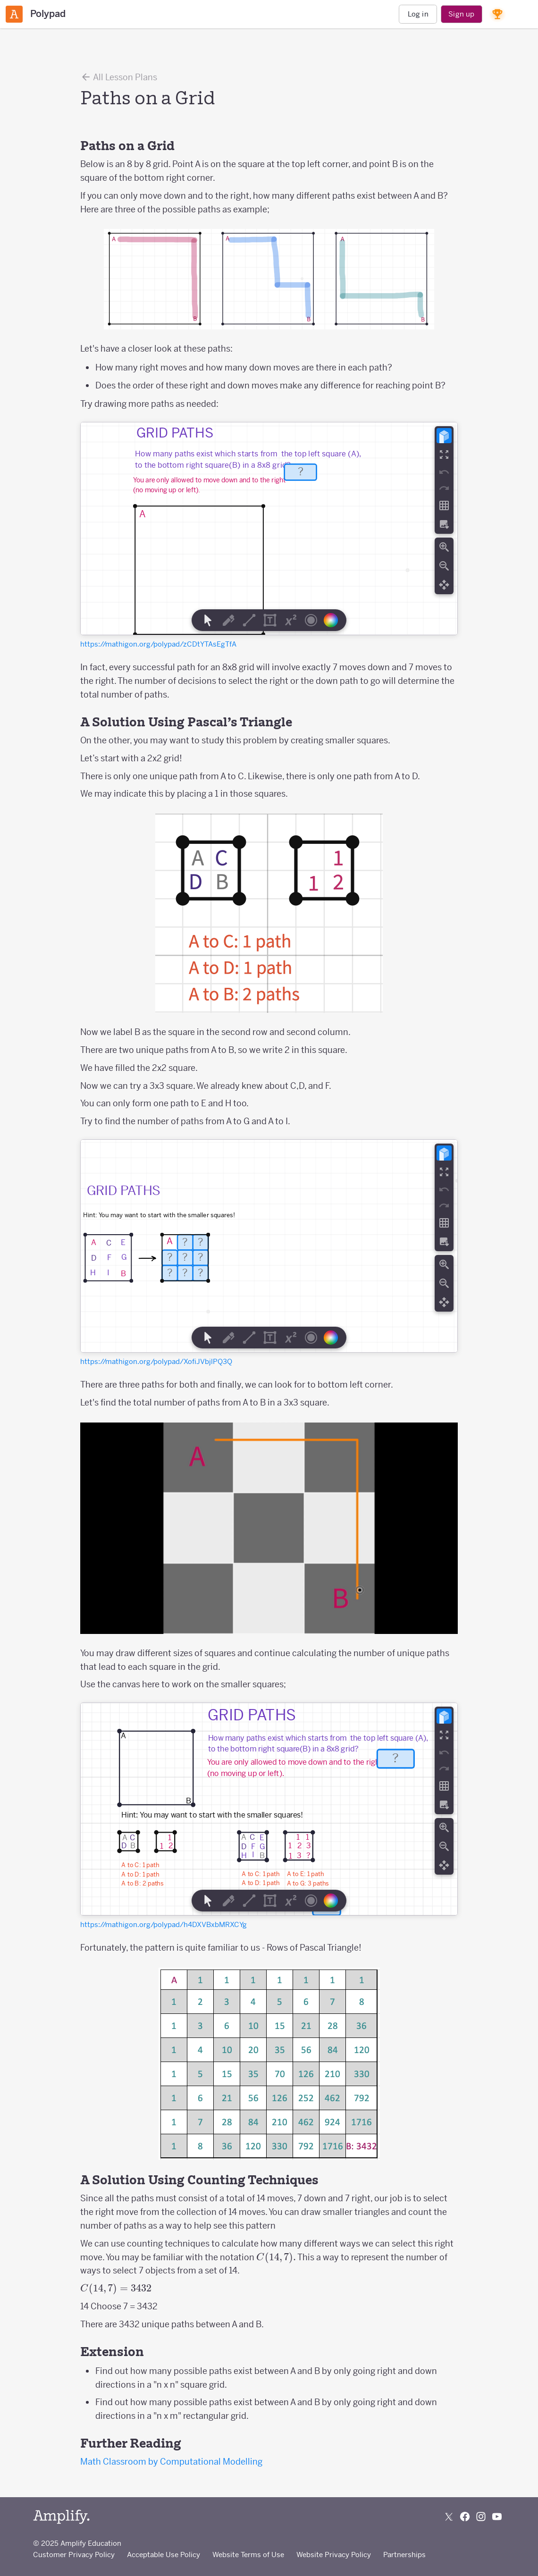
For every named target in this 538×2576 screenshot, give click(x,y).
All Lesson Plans (118, 77)
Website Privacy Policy (333, 2554)
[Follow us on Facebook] (465, 2517)
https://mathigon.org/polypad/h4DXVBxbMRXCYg (163, 1924)
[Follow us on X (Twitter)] (449, 2517)
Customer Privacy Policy (74, 2554)
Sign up (461, 13)
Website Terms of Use (248, 2554)
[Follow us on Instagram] (481, 2517)
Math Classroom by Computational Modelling (171, 2461)
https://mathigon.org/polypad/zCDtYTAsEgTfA (158, 644)
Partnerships (404, 2554)
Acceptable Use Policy (163, 2554)
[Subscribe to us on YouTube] (497, 2517)
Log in (418, 13)
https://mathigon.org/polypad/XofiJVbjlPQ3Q (156, 1361)
